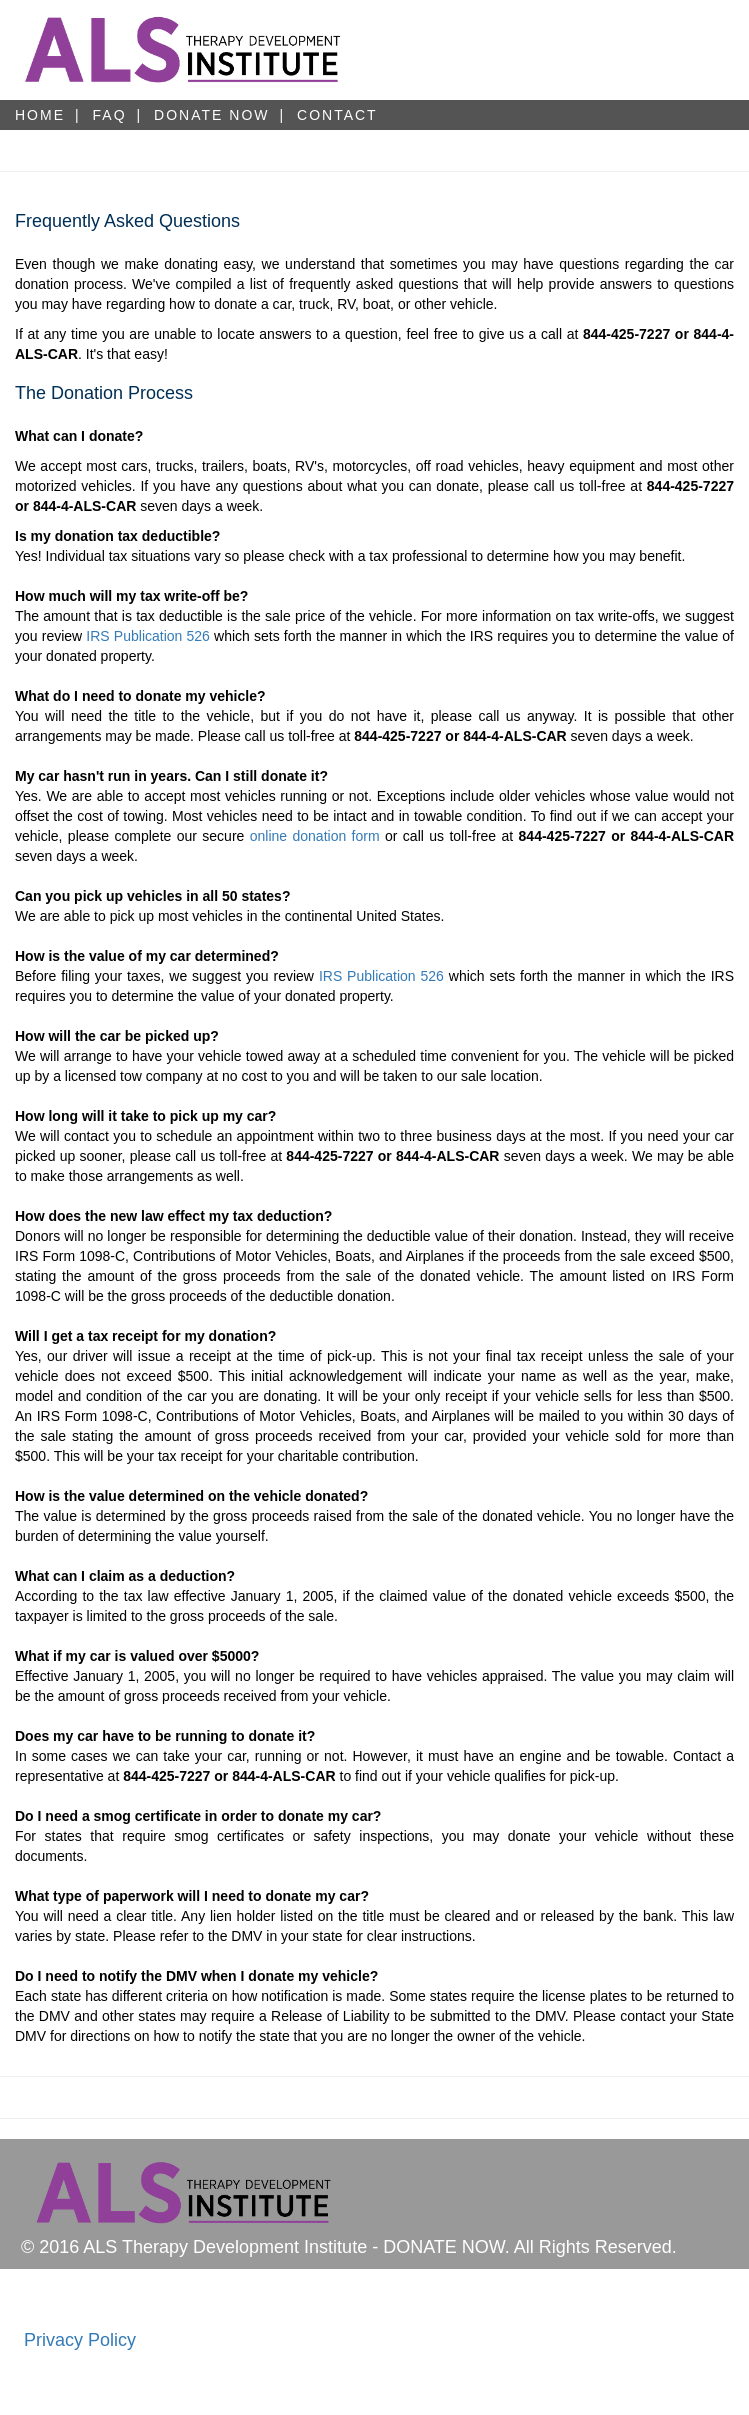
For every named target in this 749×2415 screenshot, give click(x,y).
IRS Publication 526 (148, 636)
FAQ (110, 115)
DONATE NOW (211, 115)
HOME (40, 115)
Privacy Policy (80, 2340)
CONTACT (337, 115)
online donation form (315, 836)
